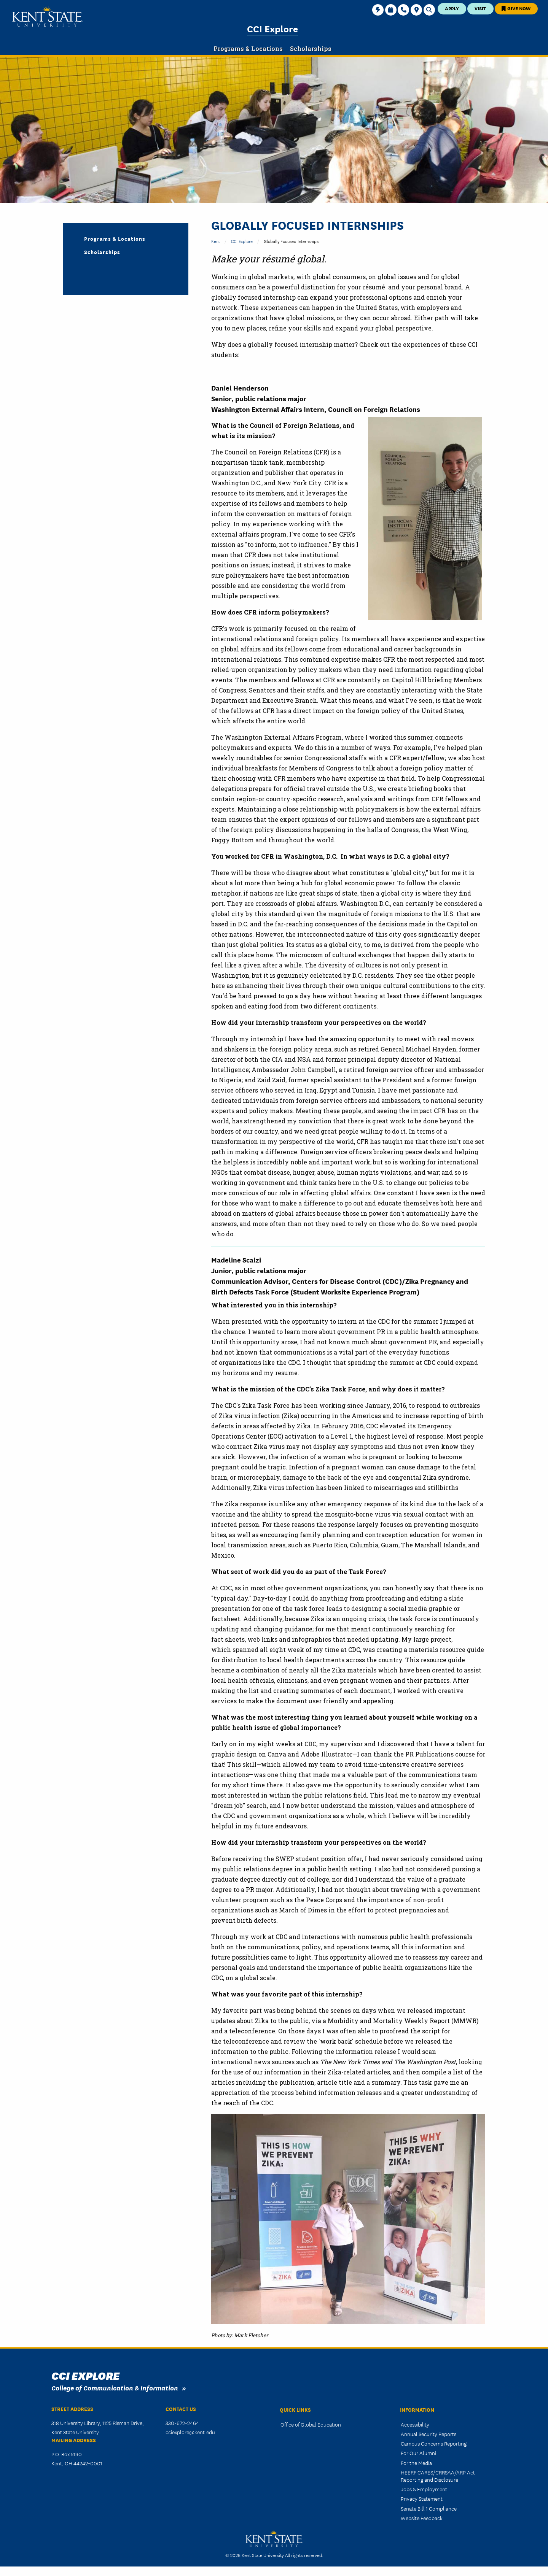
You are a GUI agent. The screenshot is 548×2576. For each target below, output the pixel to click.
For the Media (416, 2462)
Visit (480, 8)
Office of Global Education (310, 2424)
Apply (452, 8)
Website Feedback (422, 2518)
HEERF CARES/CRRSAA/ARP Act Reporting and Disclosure (438, 2476)
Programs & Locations (114, 238)
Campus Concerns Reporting (434, 2443)
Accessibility (415, 2424)
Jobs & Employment (424, 2489)
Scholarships (102, 251)
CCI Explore (272, 28)
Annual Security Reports (428, 2434)
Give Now (516, 8)
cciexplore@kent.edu (190, 2432)
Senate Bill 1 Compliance (429, 2508)
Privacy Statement (422, 2498)
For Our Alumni (418, 2453)
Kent (215, 241)
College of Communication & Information (114, 2387)
